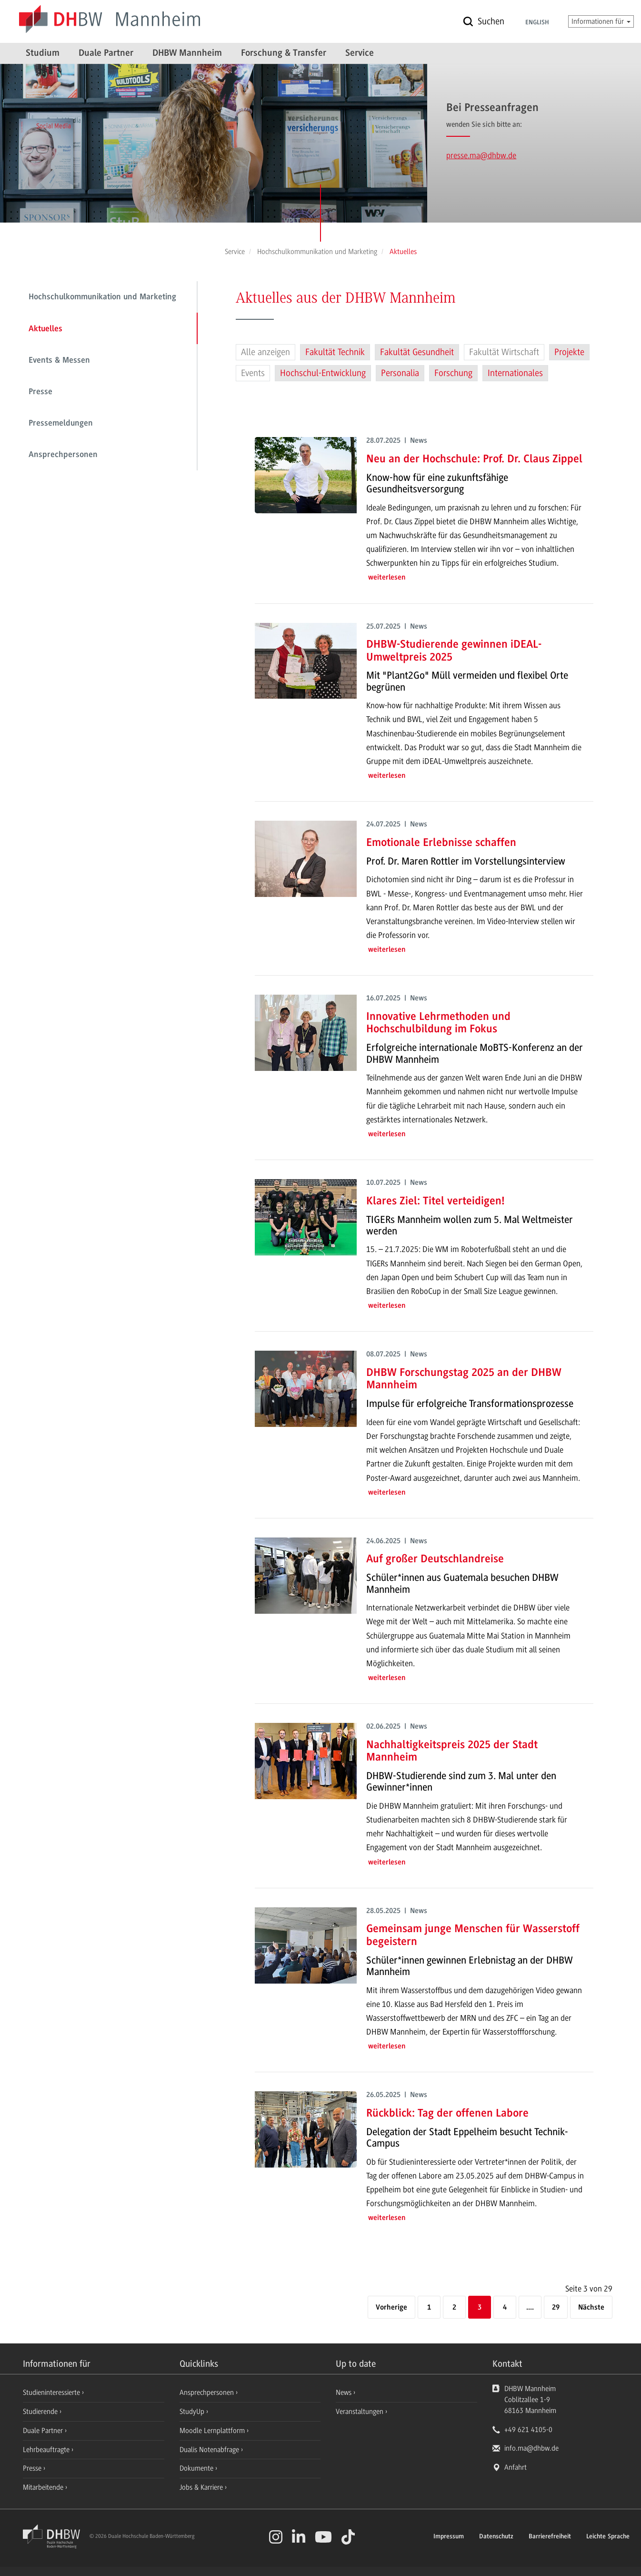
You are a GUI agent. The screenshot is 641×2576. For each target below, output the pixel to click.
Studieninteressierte (52, 2392)
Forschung (453, 373)
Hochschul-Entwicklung (323, 373)
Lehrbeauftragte (47, 2449)
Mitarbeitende (44, 2487)
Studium (43, 53)
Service (359, 53)
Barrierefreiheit (550, 2537)
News (343, 2392)
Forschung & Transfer (283, 53)
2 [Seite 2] (454, 2307)
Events (253, 373)
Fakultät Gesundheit (417, 352)
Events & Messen (59, 360)
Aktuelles (45, 329)
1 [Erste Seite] (429, 2307)
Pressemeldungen (61, 423)
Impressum (448, 2537)
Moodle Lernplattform (213, 2430)
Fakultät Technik (335, 352)
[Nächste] (591, 2307)
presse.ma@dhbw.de (481, 155)
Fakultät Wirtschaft (504, 352)
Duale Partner (106, 53)
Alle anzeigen (265, 352)
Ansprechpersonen (63, 455)
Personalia (400, 373)
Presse (40, 392)
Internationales (515, 373)
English (537, 23)
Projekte (569, 352)
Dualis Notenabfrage (210, 2449)
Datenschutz (496, 2537)
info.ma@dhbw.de (531, 2448)
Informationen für (601, 21)
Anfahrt (515, 2467)
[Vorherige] (391, 2307)
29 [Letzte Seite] (556, 2307)
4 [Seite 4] (505, 2307)
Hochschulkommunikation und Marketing (102, 297)
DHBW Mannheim (187, 53)
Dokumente (197, 2468)
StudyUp (193, 2411)
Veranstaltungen (359, 2411)
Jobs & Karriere (202, 2487)
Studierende (41, 2411)
